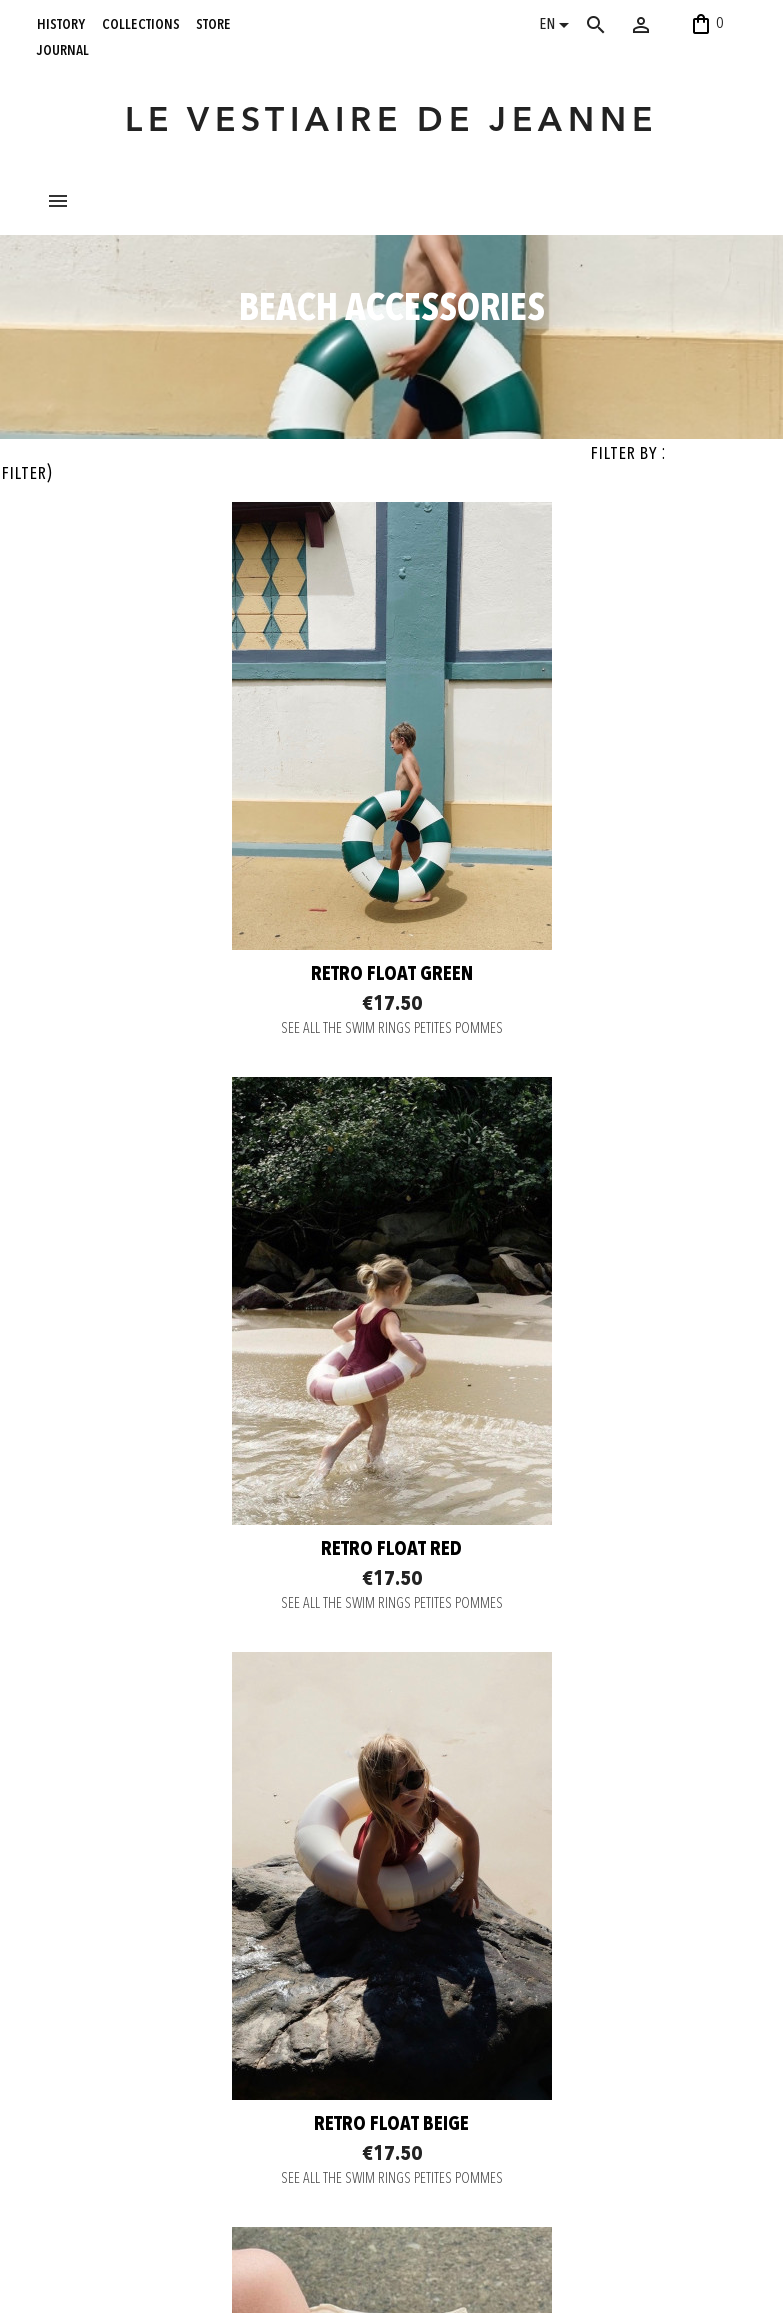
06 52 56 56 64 (680, 2267)
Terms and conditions (240, 2050)
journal (63, 50)
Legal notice (217, 2075)
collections (141, 24)
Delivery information (237, 2000)
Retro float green (212, 1112)
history (61, 24)
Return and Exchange (239, 2025)
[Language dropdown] (557, 27)
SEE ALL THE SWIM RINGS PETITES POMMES (212, 1166)
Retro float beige (211, 1687)
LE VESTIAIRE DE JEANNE (391, 122)
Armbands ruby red (571, 1687)
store (213, 24)
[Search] (616, 25)
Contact (204, 1950)
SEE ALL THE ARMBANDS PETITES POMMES (572, 1741)
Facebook (351, 1993)
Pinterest (348, 2018)
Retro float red (571, 1112)
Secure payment (227, 1975)
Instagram (351, 1968)
